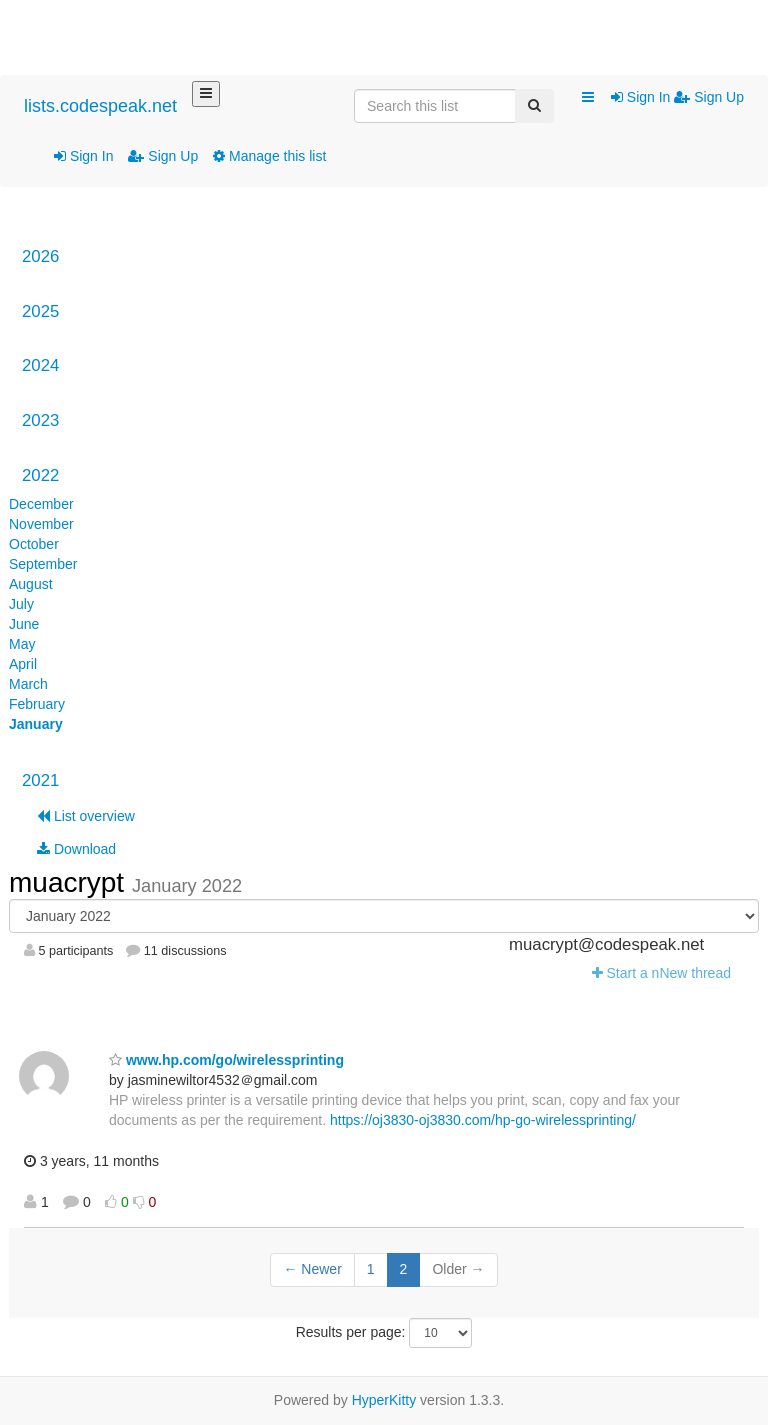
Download (76, 849)
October (34, 544)
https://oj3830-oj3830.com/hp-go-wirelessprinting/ (483, 1120)
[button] (588, 98)
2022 (40, 475)
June (24, 624)
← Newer (312, 1269)
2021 (40, 780)
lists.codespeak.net (100, 106)
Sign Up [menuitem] (709, 97)
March (28, 684)
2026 (40, 256)
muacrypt (70, 882)
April (23, 664)
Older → (458, 1269)
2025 (40, 311)
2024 (40, 365)
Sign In (83, 156)
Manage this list (269, 156)
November (41, 524)
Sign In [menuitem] (642, 97)
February (37, 704)
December (41, 504)
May (22, 644)
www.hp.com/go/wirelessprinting (226, 1060)
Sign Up (163, 156)
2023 (40, 420)
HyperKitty (384, 1400)
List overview (86, 816)
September (43, 564)
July (21, 604)
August (31, 584)
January (36, 724)
